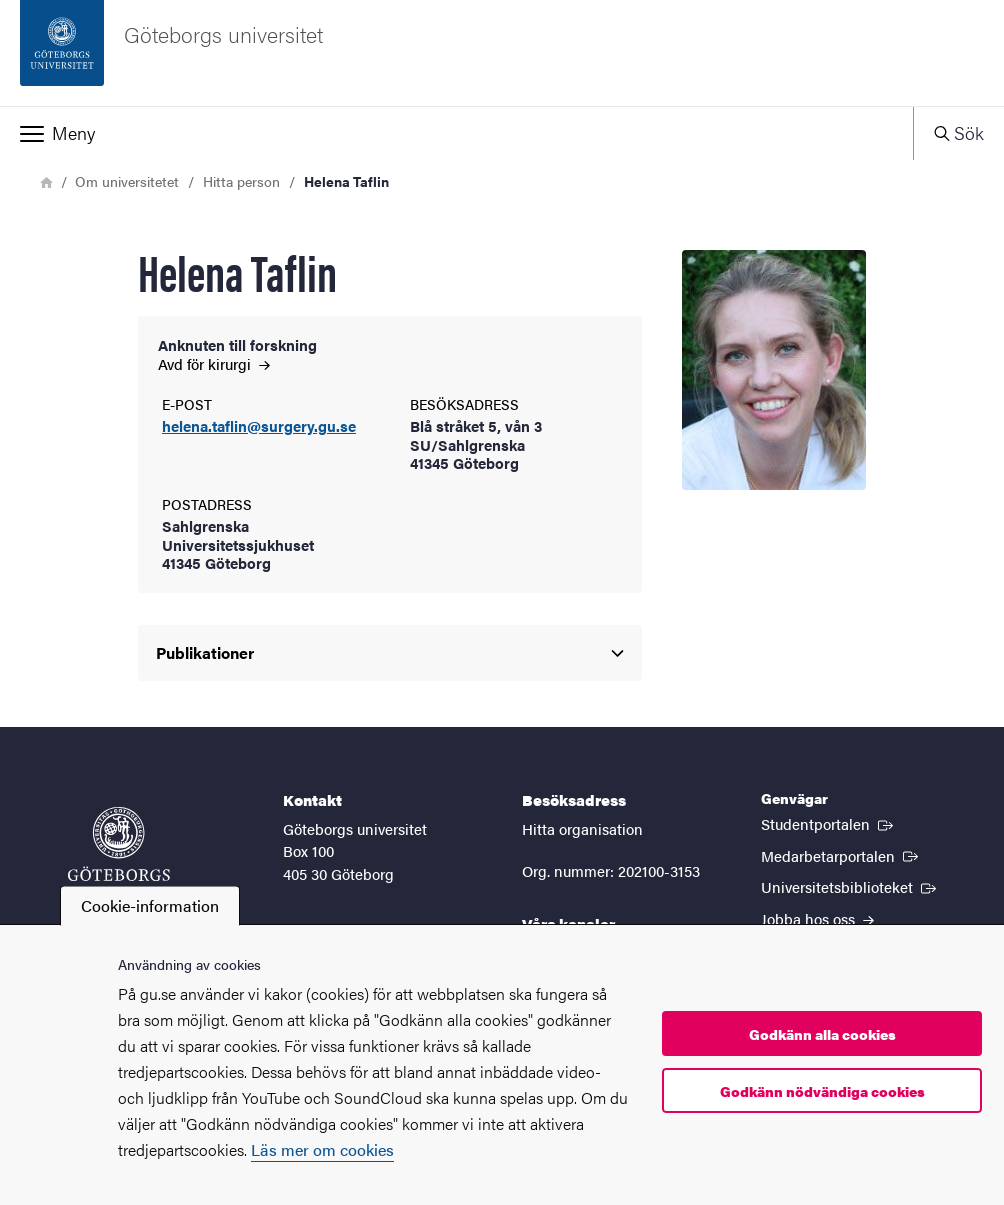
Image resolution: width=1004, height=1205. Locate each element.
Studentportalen (829, 823)
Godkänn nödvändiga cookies (822, 1091)
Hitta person (241, 181)
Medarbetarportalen (841, 855)
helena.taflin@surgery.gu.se (259, 426)
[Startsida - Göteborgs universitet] (502, 53)
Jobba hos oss (817, 918)
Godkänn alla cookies (822, 1034)
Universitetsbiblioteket (850, 886)
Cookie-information (150, 905)
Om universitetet (127, 181)
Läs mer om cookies (322, 1149)
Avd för (214, 363)
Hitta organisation (582, 828)
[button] (456, 133)
